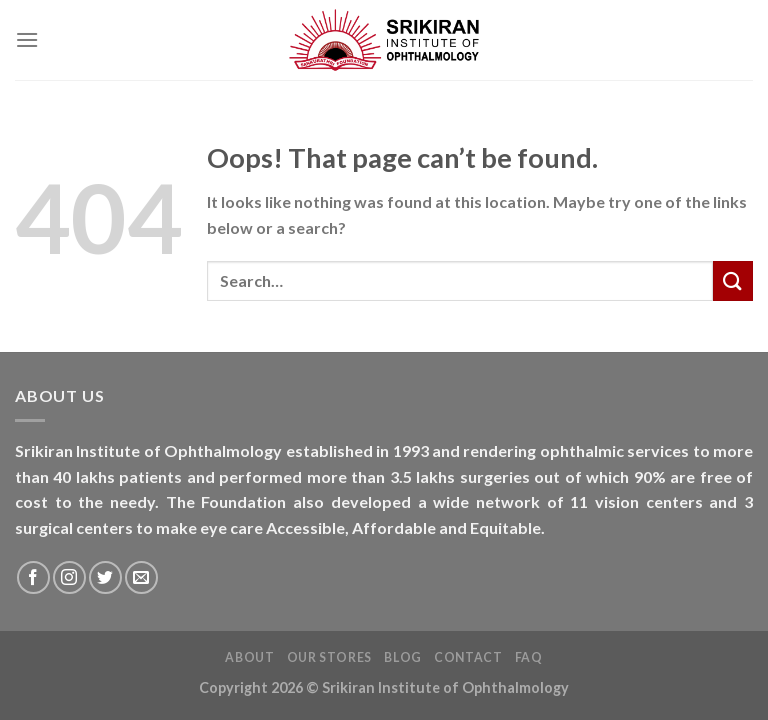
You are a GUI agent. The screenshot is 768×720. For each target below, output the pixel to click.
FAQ (529, 657)
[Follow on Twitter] (105, 577)
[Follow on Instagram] (69, 577)
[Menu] (27, 39)
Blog (402, 657)
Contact (468, 657)
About (249, 657)
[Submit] (733, 280)
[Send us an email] (141, 577)
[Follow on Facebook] (33, 577)
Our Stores (329, 657)
